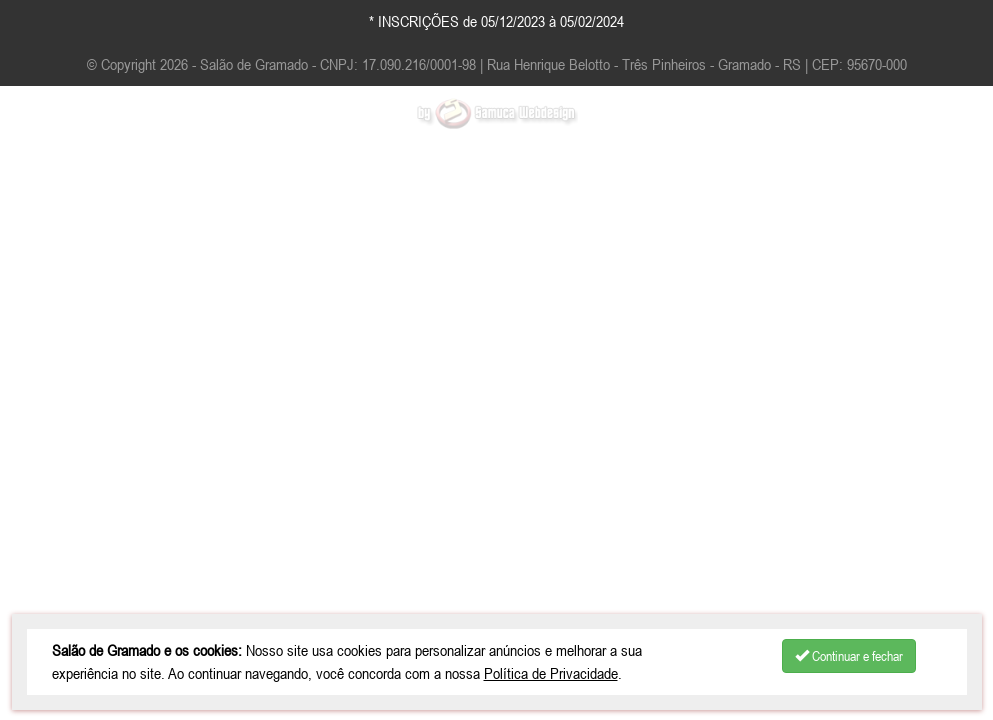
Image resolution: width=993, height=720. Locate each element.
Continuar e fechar (849, 656)
